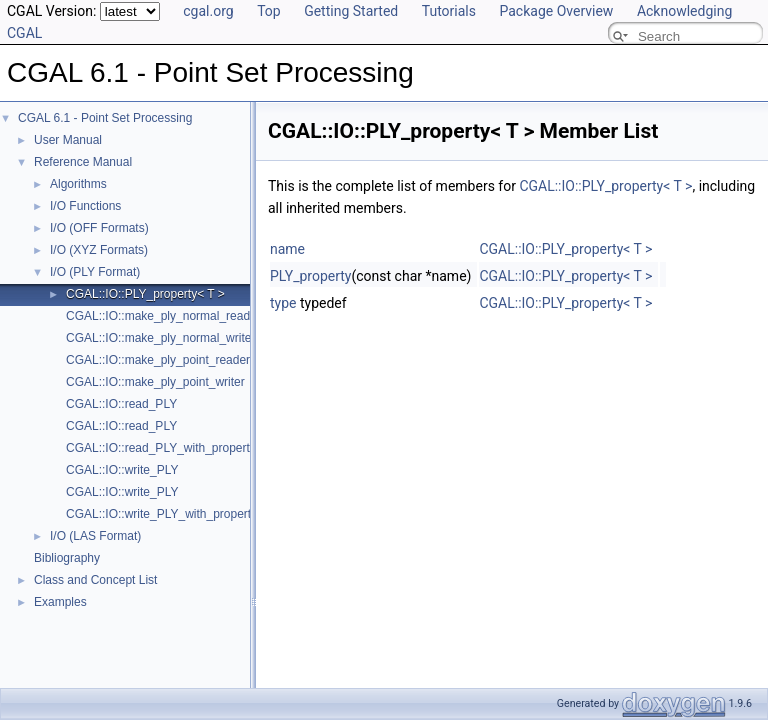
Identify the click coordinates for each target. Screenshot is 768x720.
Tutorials (449, 11)
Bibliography (67, 558)
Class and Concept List (95, 580)
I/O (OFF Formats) (99, 228)
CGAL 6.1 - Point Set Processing (105, 118)
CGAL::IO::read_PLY (121, 404)
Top (269, 11)
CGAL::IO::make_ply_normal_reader (163, 316)
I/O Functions (85, 206)
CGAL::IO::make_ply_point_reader (158, 360)
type (283, 303)
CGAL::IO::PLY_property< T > (145, 294)
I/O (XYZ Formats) (99, 250)
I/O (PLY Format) (95, 272)
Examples (60, 602)
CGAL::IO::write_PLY (122, 470)
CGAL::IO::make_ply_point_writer (155, 382)
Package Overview (556, 11)
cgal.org (208, 11)
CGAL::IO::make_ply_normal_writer (160, 338)
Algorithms (78, 184)
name (287, 249)
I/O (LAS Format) (95, 536)
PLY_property (311, 276)
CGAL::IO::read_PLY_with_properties (165, 448)
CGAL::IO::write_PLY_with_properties (166, 514)
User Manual (68, 140)
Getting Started (351, 11)
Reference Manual (83, 162)
